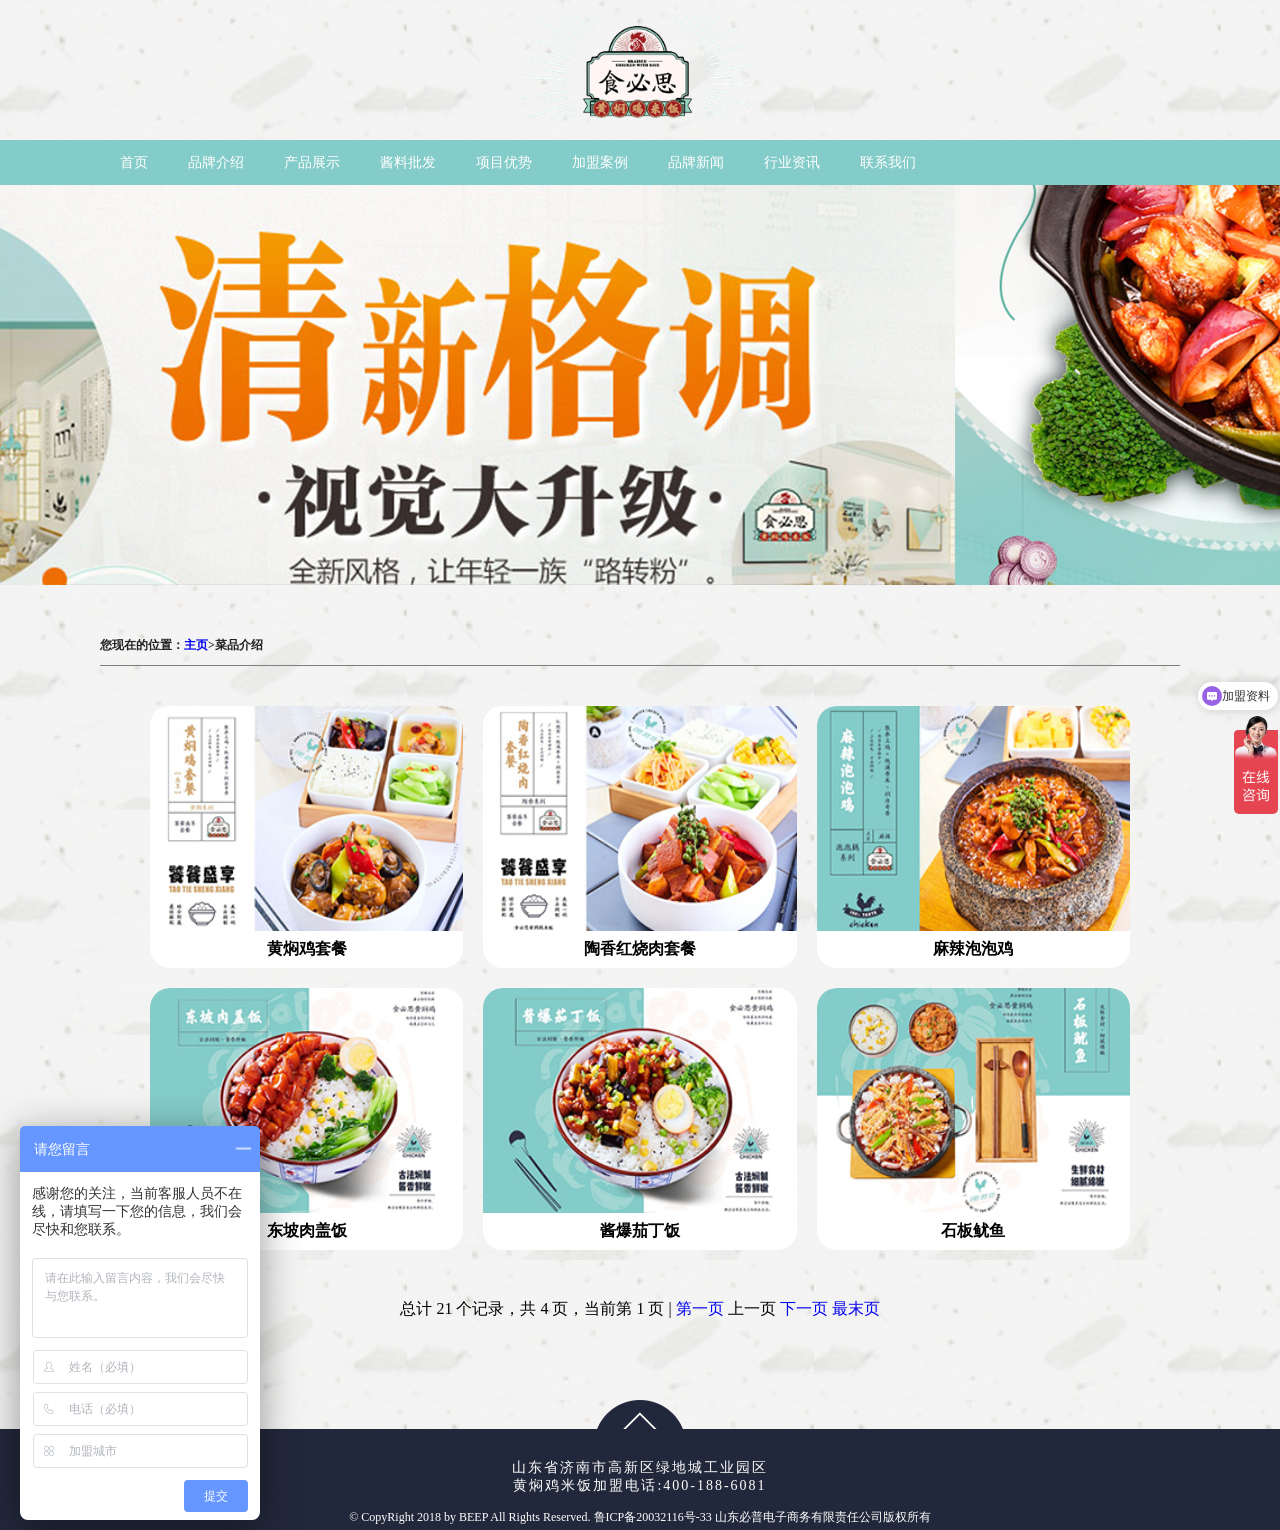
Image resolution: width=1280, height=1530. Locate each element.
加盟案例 (600, 162)
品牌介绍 (216, 162)
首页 (134, 162)
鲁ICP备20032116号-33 (654, 1517)
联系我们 (888, 162)
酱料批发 (408, 162)
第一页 (700, 1308)
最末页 (856, 1308)
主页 (196, 645)
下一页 (804, 1308)
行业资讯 (792, 162)
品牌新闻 (696, 162)
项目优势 (504, 162)
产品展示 (312, 162)
